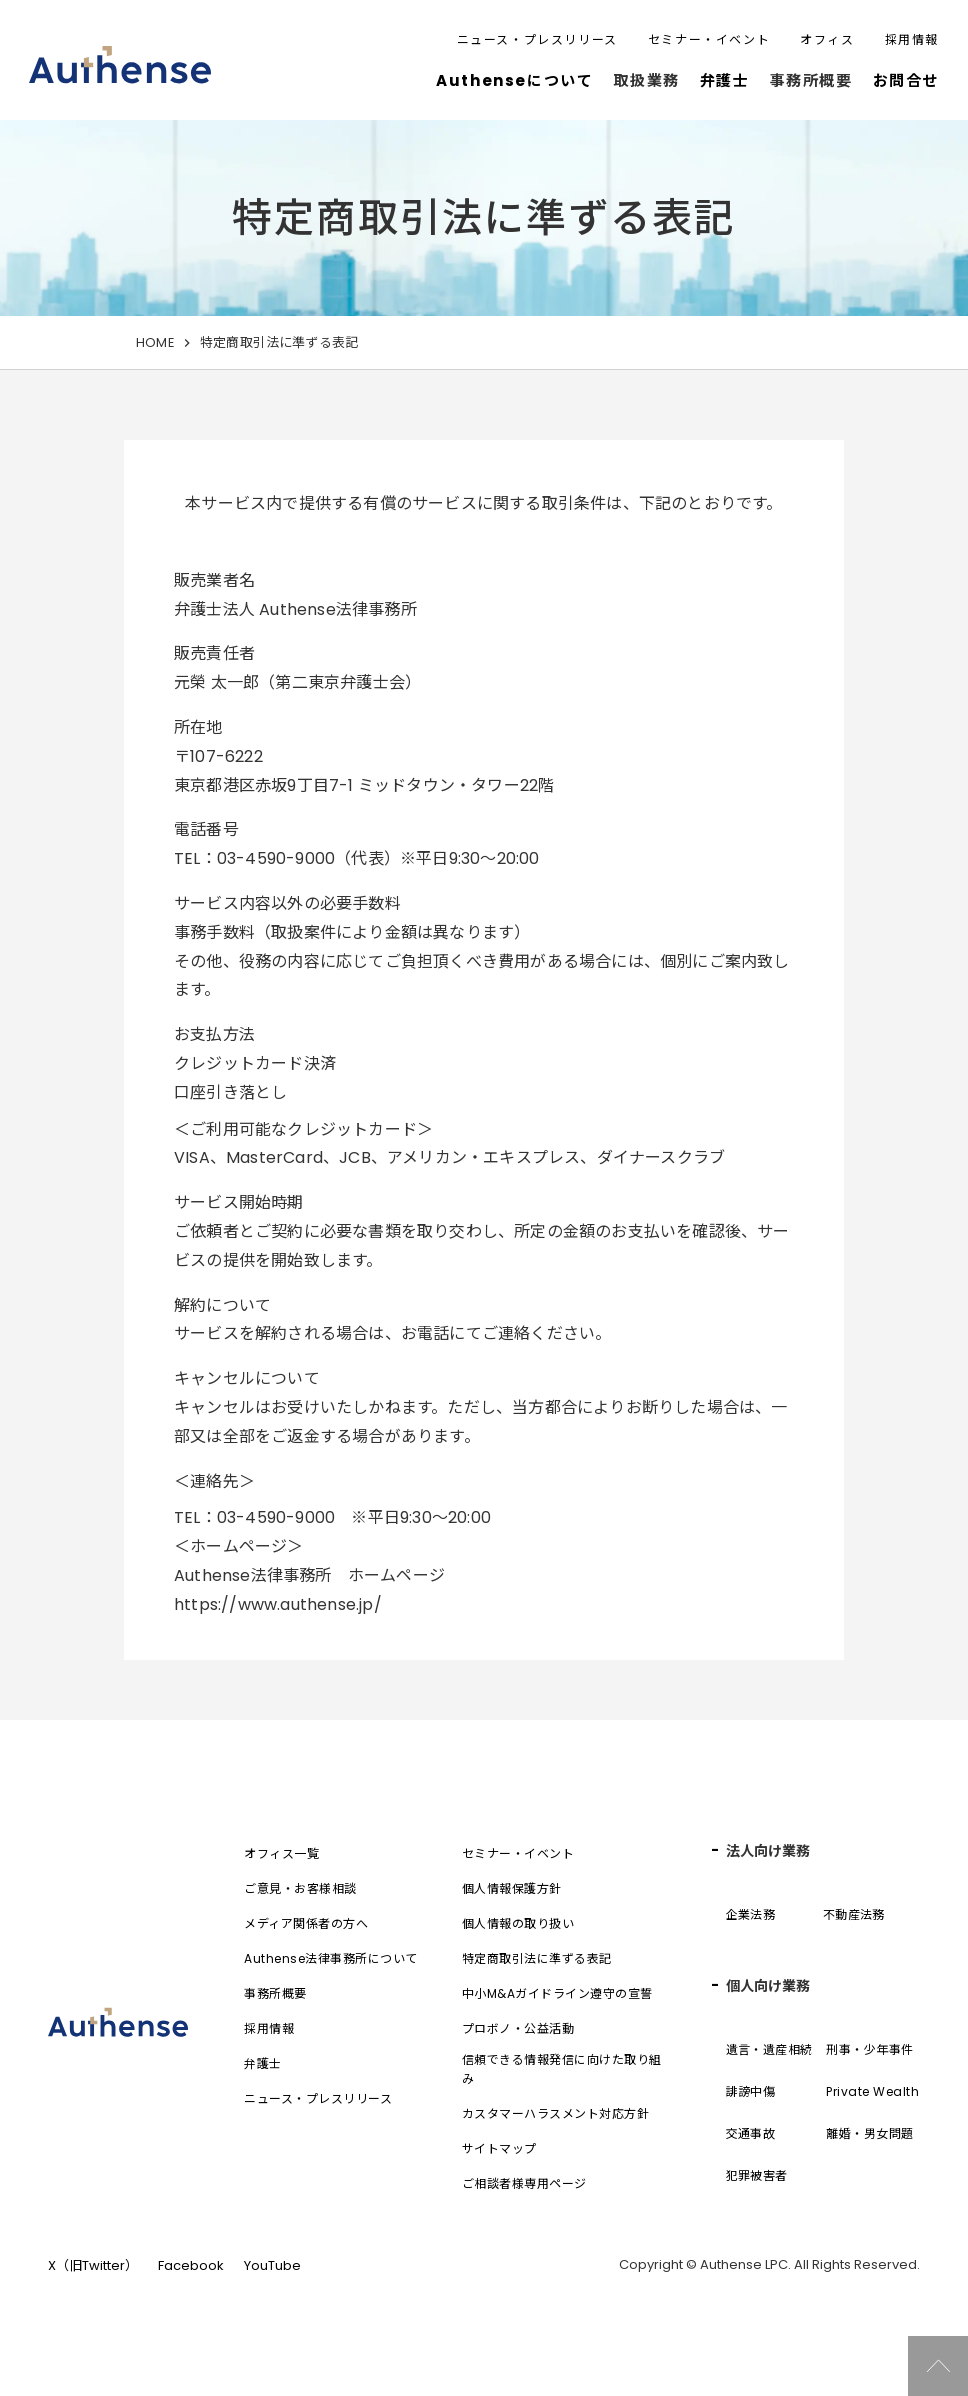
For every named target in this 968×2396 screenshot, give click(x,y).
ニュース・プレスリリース (537, 39)
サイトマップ (499, 2148)
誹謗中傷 (751, 2091)
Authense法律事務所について (330, 1958)
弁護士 (725, 80)
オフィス (827, 39)
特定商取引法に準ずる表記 (537, 1958)
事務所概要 (275, 1993)
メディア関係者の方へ (306, 1923)
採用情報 (912, 39)
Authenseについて (514, 80)
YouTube (272, 2265)
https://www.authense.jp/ (278, 1604)
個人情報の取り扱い (518, 1923)
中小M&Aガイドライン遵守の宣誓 (557, 1993)
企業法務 (751, 1914)
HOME (155, 342)
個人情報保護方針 (512, 1888)
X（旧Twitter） (93, 2265)
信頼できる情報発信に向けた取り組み (562, 2069)
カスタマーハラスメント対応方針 (555, 2113)
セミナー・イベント (709, 39)
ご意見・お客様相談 (300, 1888)
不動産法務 (854, 1914)
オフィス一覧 (281, 1853)
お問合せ (906, 80)
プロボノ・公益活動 (518, 2028)
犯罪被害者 (757, 2175)
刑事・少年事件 (869, 2049)
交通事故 (751, 2133)
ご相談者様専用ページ (524, 2183)
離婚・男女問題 (869, 2133)
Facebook (191, 2265)
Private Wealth (872, 2091)
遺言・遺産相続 (769, 2049)
